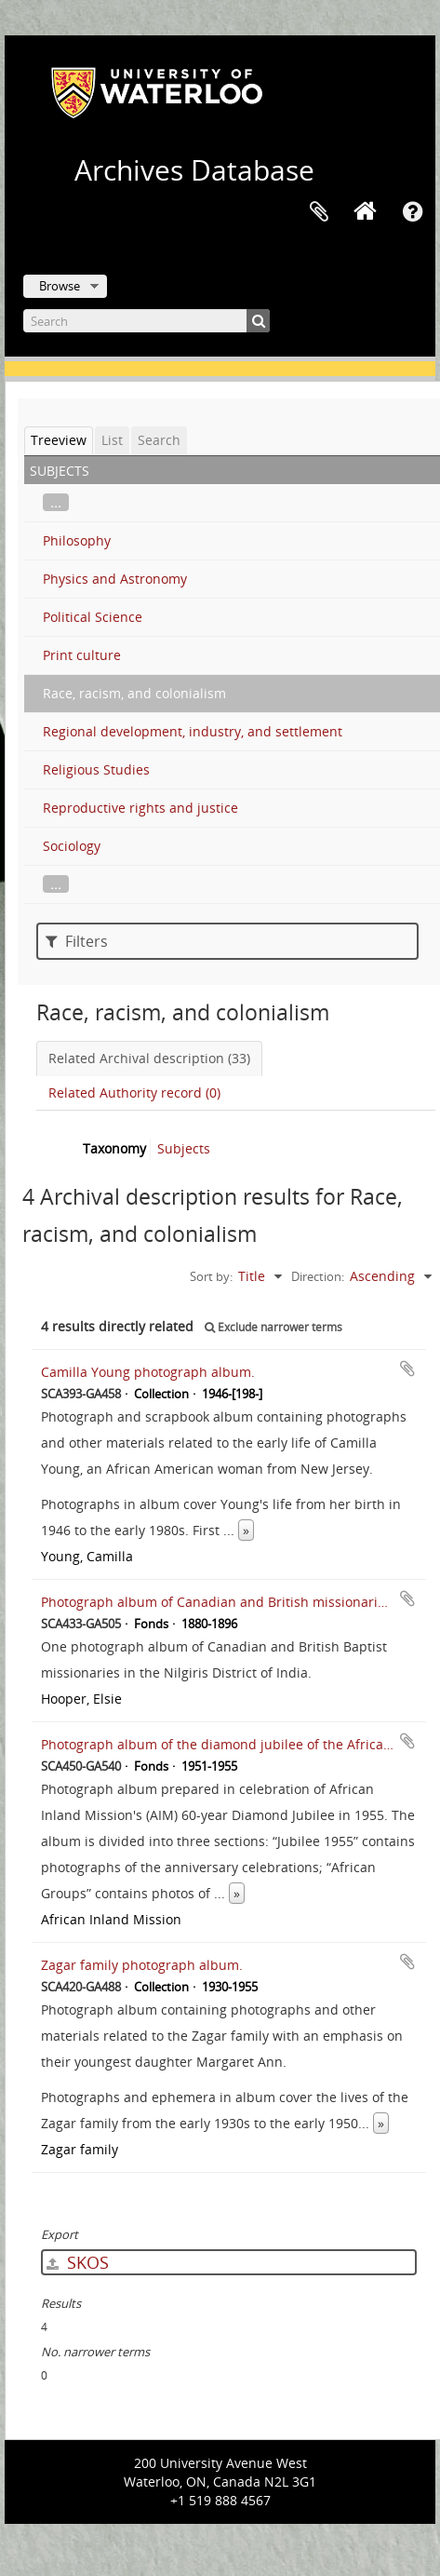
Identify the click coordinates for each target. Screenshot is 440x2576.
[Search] (146, 320)
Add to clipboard (407, 1368)
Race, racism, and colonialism (134, 693)
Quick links (412, 212)
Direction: (317, 1276)
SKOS (78, 2262)
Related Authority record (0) (134, 1092)
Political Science (92, 617)
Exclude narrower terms (273, 1327)
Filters (77, 941)
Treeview (59, 440)
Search (159, 440)
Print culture (82, 655)
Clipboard (319, 212)
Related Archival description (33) (149, 1058)
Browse (59, 285)
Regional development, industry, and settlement (192, 731)
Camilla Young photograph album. (148, 1372)
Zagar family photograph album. (142, 1965)
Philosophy (77, 540)
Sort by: (211, 1276)
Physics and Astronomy (115, 578)
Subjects (183, 1148)
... (55, 502)
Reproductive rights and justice (140, 807)
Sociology (71, 846)
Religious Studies (96, 769)
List (112, 440)
